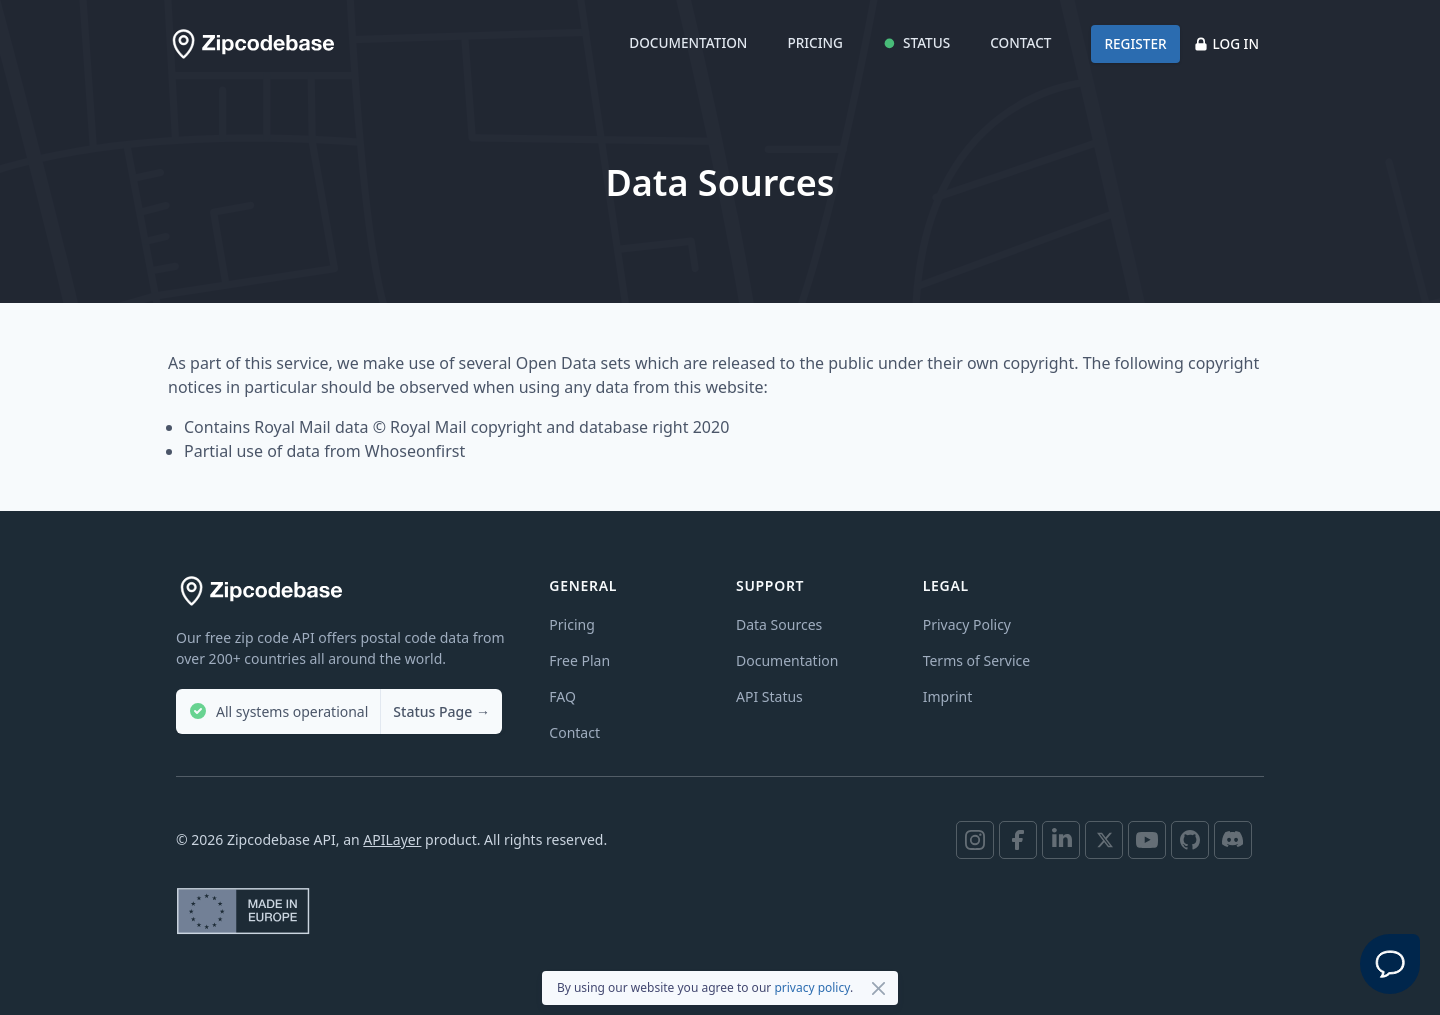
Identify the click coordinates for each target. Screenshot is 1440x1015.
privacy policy (812, 987)
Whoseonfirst (415, 451)
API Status (769, 696)
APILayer (392, 839)
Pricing (815, 42)
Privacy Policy (967, 624)
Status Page (441, 711)
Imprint (948, 696)
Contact (1020, 42)
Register (1135, 43)
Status (916, 42)
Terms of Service (977, 660)
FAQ (562, 696)
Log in (1226, 43)
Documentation (688, 42)
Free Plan (579, 660)
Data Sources (779, 624)
